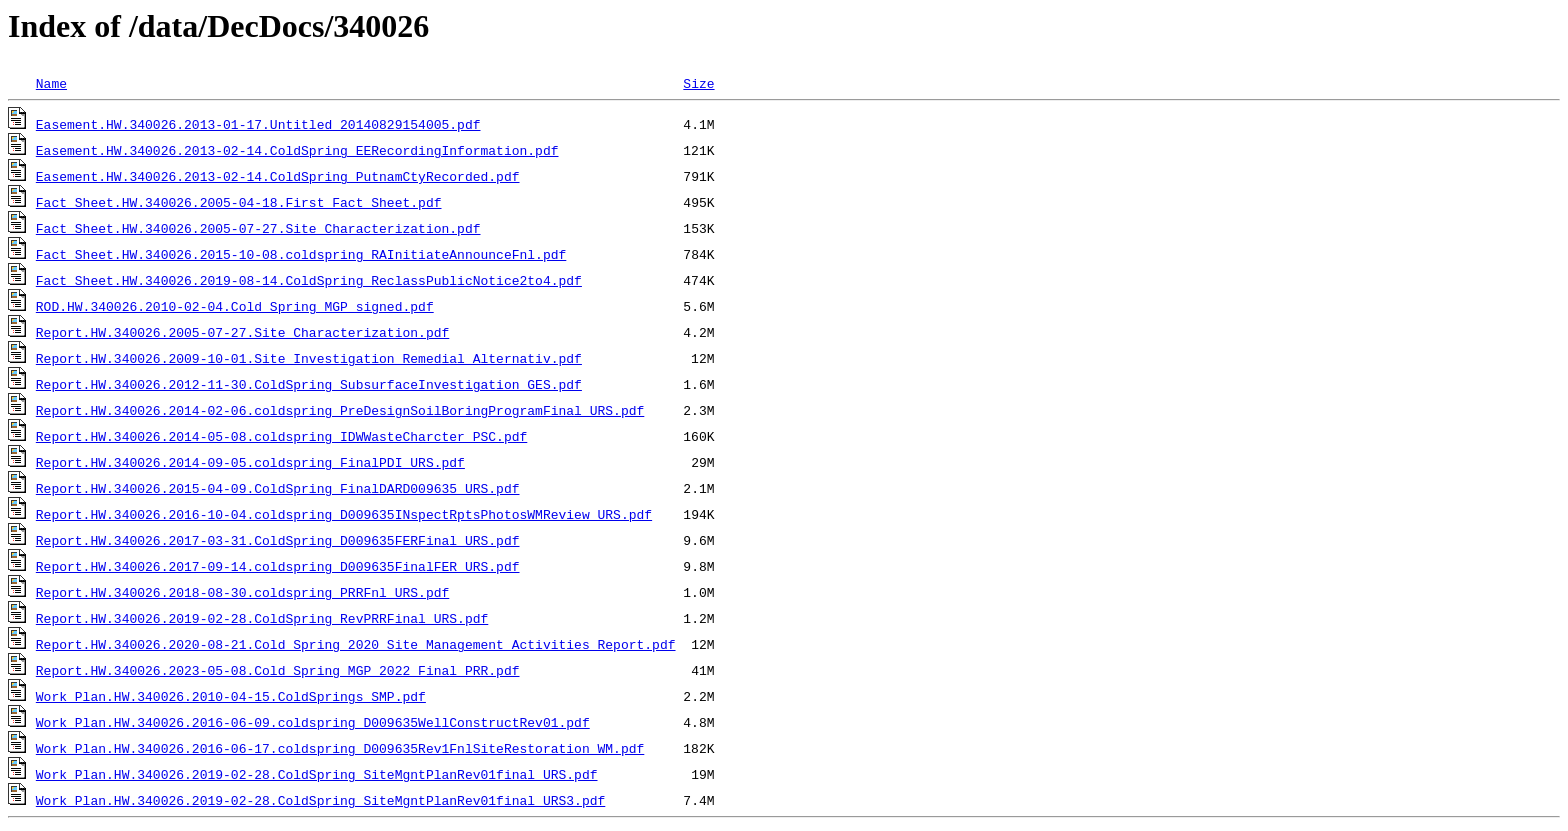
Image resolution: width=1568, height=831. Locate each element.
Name (51, 83)
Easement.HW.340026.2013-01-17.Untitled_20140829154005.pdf (258, 124)
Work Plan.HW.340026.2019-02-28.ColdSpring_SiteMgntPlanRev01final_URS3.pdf (320, 800)
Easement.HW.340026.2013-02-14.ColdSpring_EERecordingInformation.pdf (297, 150)
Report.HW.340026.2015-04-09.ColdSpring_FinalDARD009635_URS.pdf (278, 488)
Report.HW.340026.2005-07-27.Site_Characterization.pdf (242, 332)
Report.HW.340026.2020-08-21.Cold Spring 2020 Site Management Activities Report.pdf (356, 644)
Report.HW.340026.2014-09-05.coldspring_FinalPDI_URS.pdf (250, 462)
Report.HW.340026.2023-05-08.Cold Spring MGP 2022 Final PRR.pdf (278, 670)
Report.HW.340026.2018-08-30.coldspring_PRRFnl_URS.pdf (242, 592)
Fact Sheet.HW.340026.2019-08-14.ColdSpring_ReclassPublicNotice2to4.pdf (309, 280)
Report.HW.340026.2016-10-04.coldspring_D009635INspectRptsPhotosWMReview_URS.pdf (344, 514)
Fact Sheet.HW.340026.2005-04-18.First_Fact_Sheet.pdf (239, 202)
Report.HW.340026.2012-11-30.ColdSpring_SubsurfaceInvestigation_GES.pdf (309, 384)
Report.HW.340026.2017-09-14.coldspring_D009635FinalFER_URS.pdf (278, 566)
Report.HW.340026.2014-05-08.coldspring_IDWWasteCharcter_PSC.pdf (281, 436)
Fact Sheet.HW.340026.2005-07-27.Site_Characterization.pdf (258, 228)
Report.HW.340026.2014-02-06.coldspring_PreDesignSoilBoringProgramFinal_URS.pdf (340, 410)
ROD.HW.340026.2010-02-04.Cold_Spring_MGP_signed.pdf (235, 306)
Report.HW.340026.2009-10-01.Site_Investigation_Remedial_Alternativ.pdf (309, 358)
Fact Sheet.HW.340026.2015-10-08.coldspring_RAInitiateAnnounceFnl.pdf (301, 254)
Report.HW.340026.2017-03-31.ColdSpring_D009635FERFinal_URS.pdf (278, 540)
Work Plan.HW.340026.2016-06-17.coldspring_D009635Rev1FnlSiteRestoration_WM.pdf (340, 748)
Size (698, 83)
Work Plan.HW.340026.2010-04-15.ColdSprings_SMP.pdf (231, 696)
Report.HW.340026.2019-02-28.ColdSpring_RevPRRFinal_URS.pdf (262, 618)
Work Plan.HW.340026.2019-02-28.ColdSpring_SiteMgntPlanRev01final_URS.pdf (317, 774)
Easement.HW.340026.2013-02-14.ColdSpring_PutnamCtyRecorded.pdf (278, 176)
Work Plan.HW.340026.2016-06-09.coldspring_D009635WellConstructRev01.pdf (313, 722)
